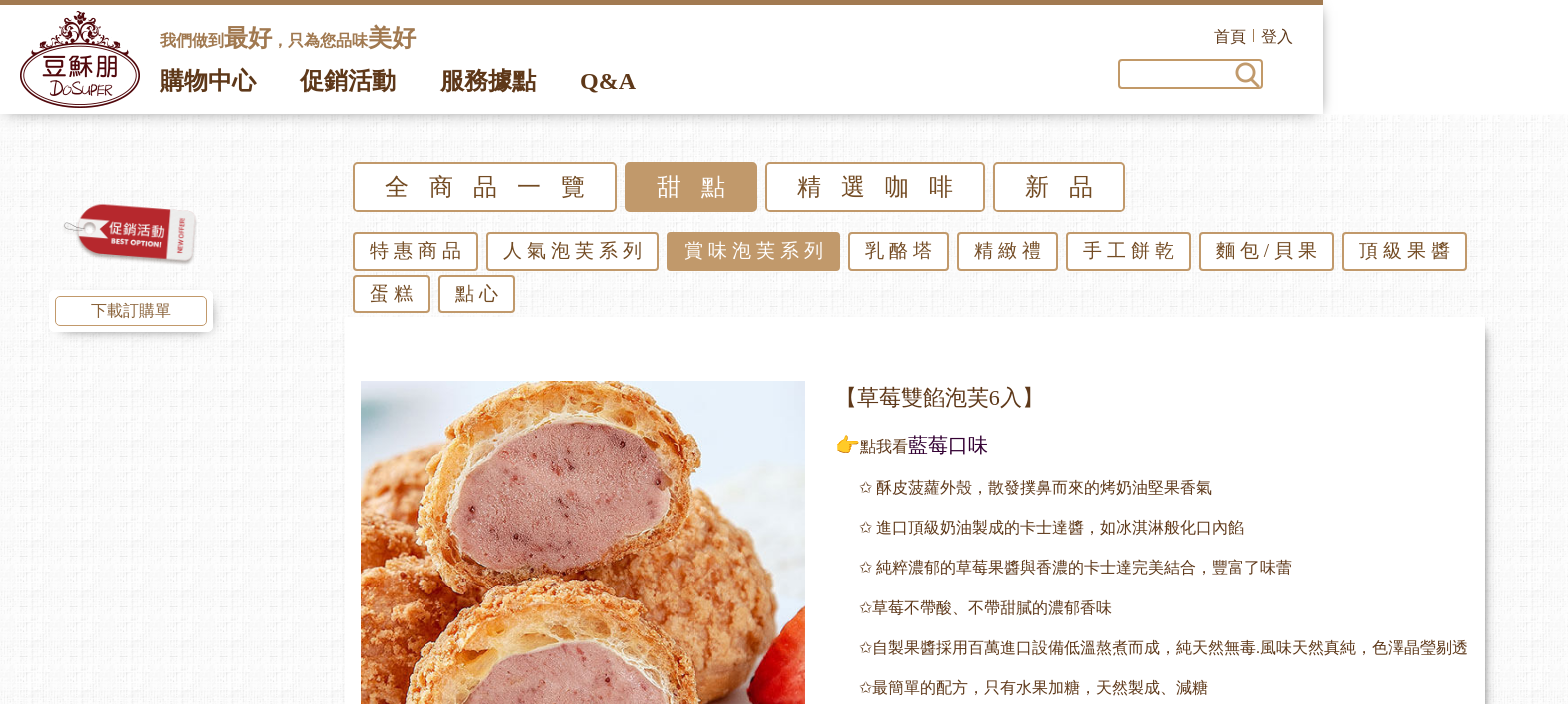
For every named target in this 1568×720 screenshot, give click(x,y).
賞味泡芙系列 (756, 256)
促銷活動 (348, 87)
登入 (1522, 36)
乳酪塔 (901, 256)
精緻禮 (1010, 256)
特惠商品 (418, 256)
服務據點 (488, 87)
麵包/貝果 (1269, 256)
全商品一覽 (495, 193)
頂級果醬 (1407, 256)
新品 (1069, 193)
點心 (479, 299)
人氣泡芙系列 (575, 256)
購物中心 (208, 87)
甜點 (701, 193)
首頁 (1475, 36)
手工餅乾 (1131, 256)
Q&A (608, 87)
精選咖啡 (885, 193)
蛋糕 (394, 299)
